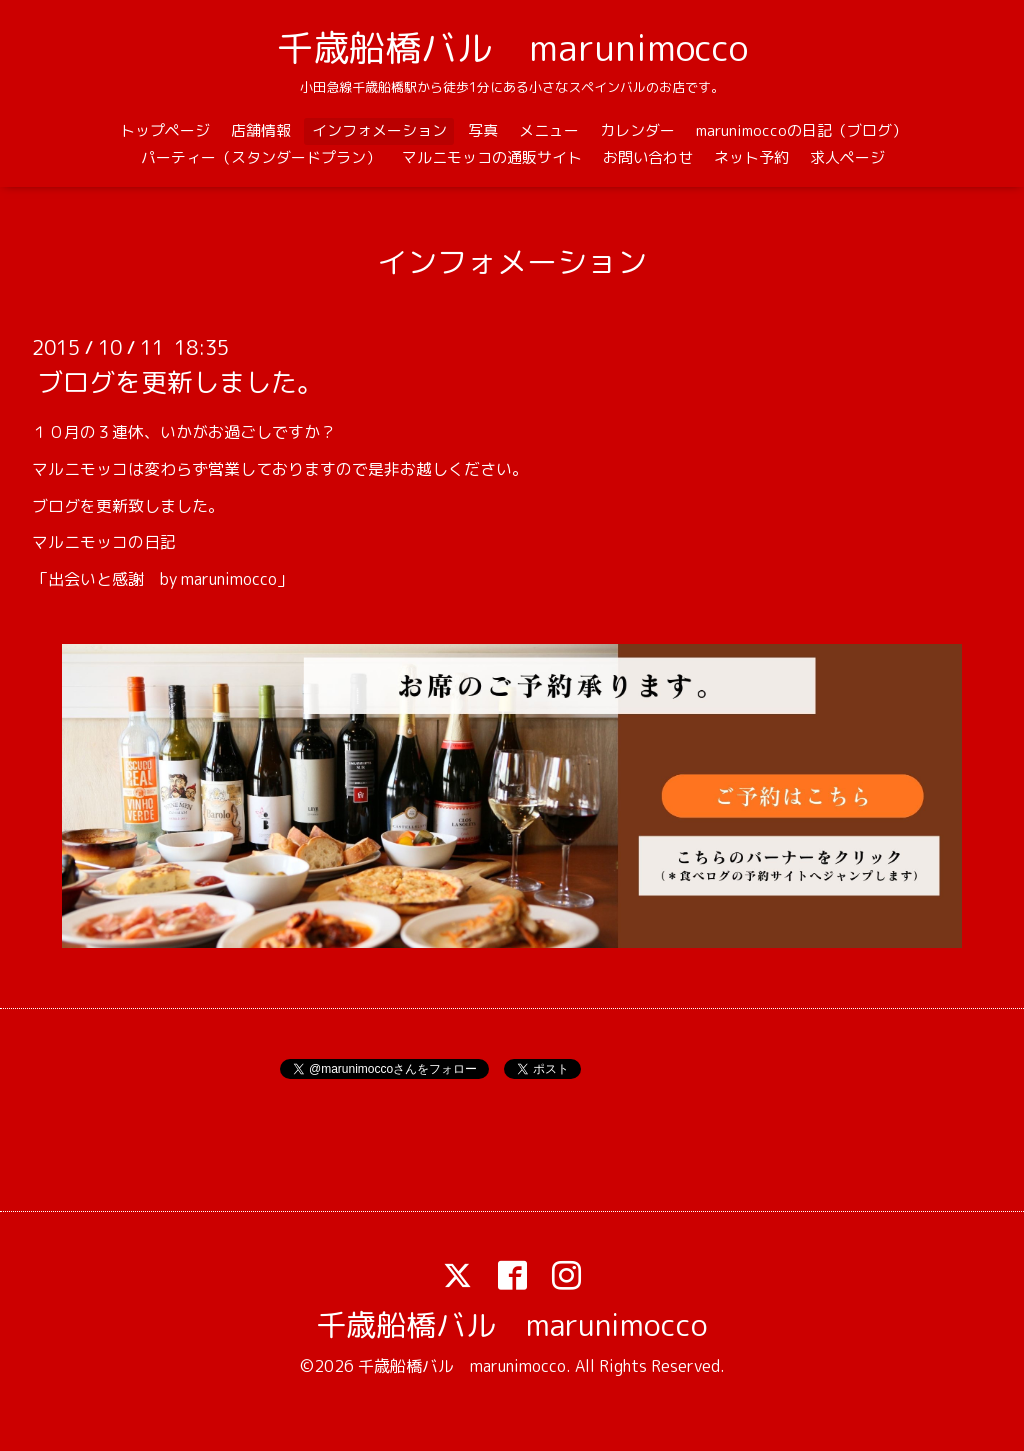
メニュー (549, 130)
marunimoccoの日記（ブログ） (801, 130)
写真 (483, 130)
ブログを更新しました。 (180, 382)
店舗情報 (261, 130)
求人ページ (847, 157)
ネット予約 (751, 157)
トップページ (165, 130)
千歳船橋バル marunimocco (512, 47)
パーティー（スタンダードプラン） (261, 157)
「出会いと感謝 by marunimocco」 (162, 579)
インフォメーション (379, 130)
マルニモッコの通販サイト (492, 157)
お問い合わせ (648, 157)
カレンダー (637, 130)
